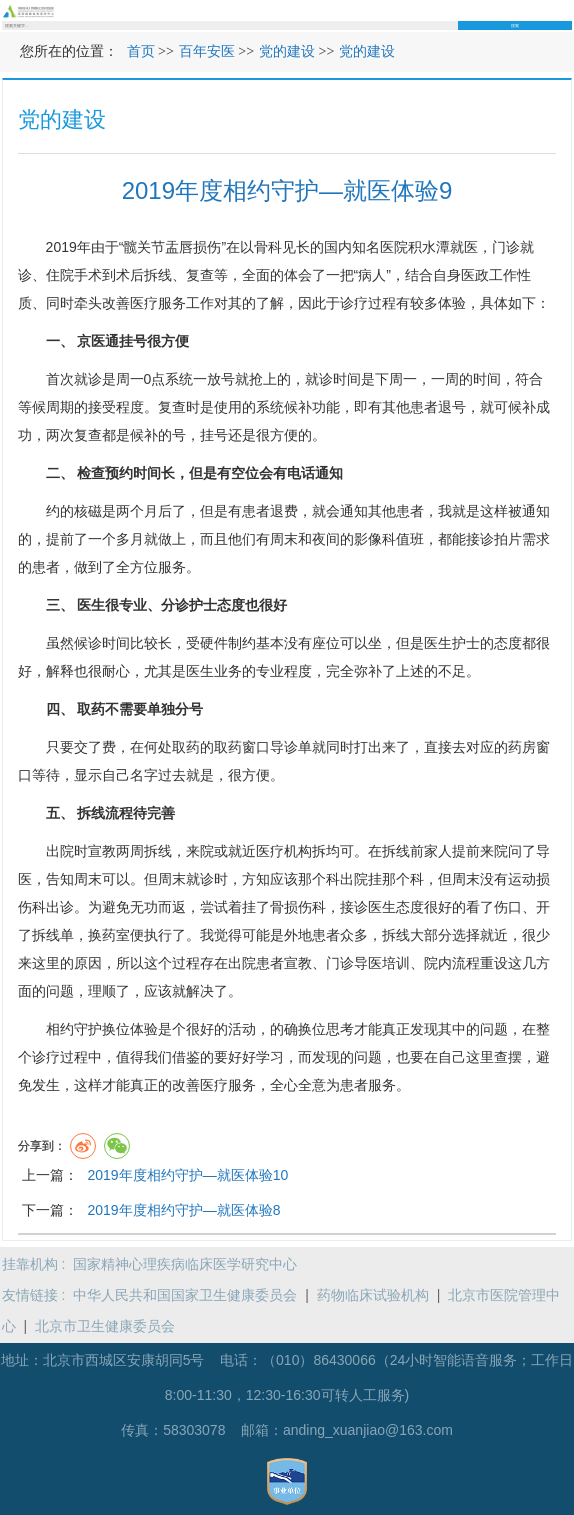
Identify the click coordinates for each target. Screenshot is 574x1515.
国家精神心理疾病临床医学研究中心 (185, 1264)
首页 (141, 51)
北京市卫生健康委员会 (105, 1326)
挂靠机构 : (38, 1264)
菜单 (566, 10)
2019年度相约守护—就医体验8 (183, 1210)
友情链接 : (38, 1295)
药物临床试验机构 (373, 1295)
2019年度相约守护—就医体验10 (187, 1175)
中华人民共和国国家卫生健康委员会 (185, 1295)
